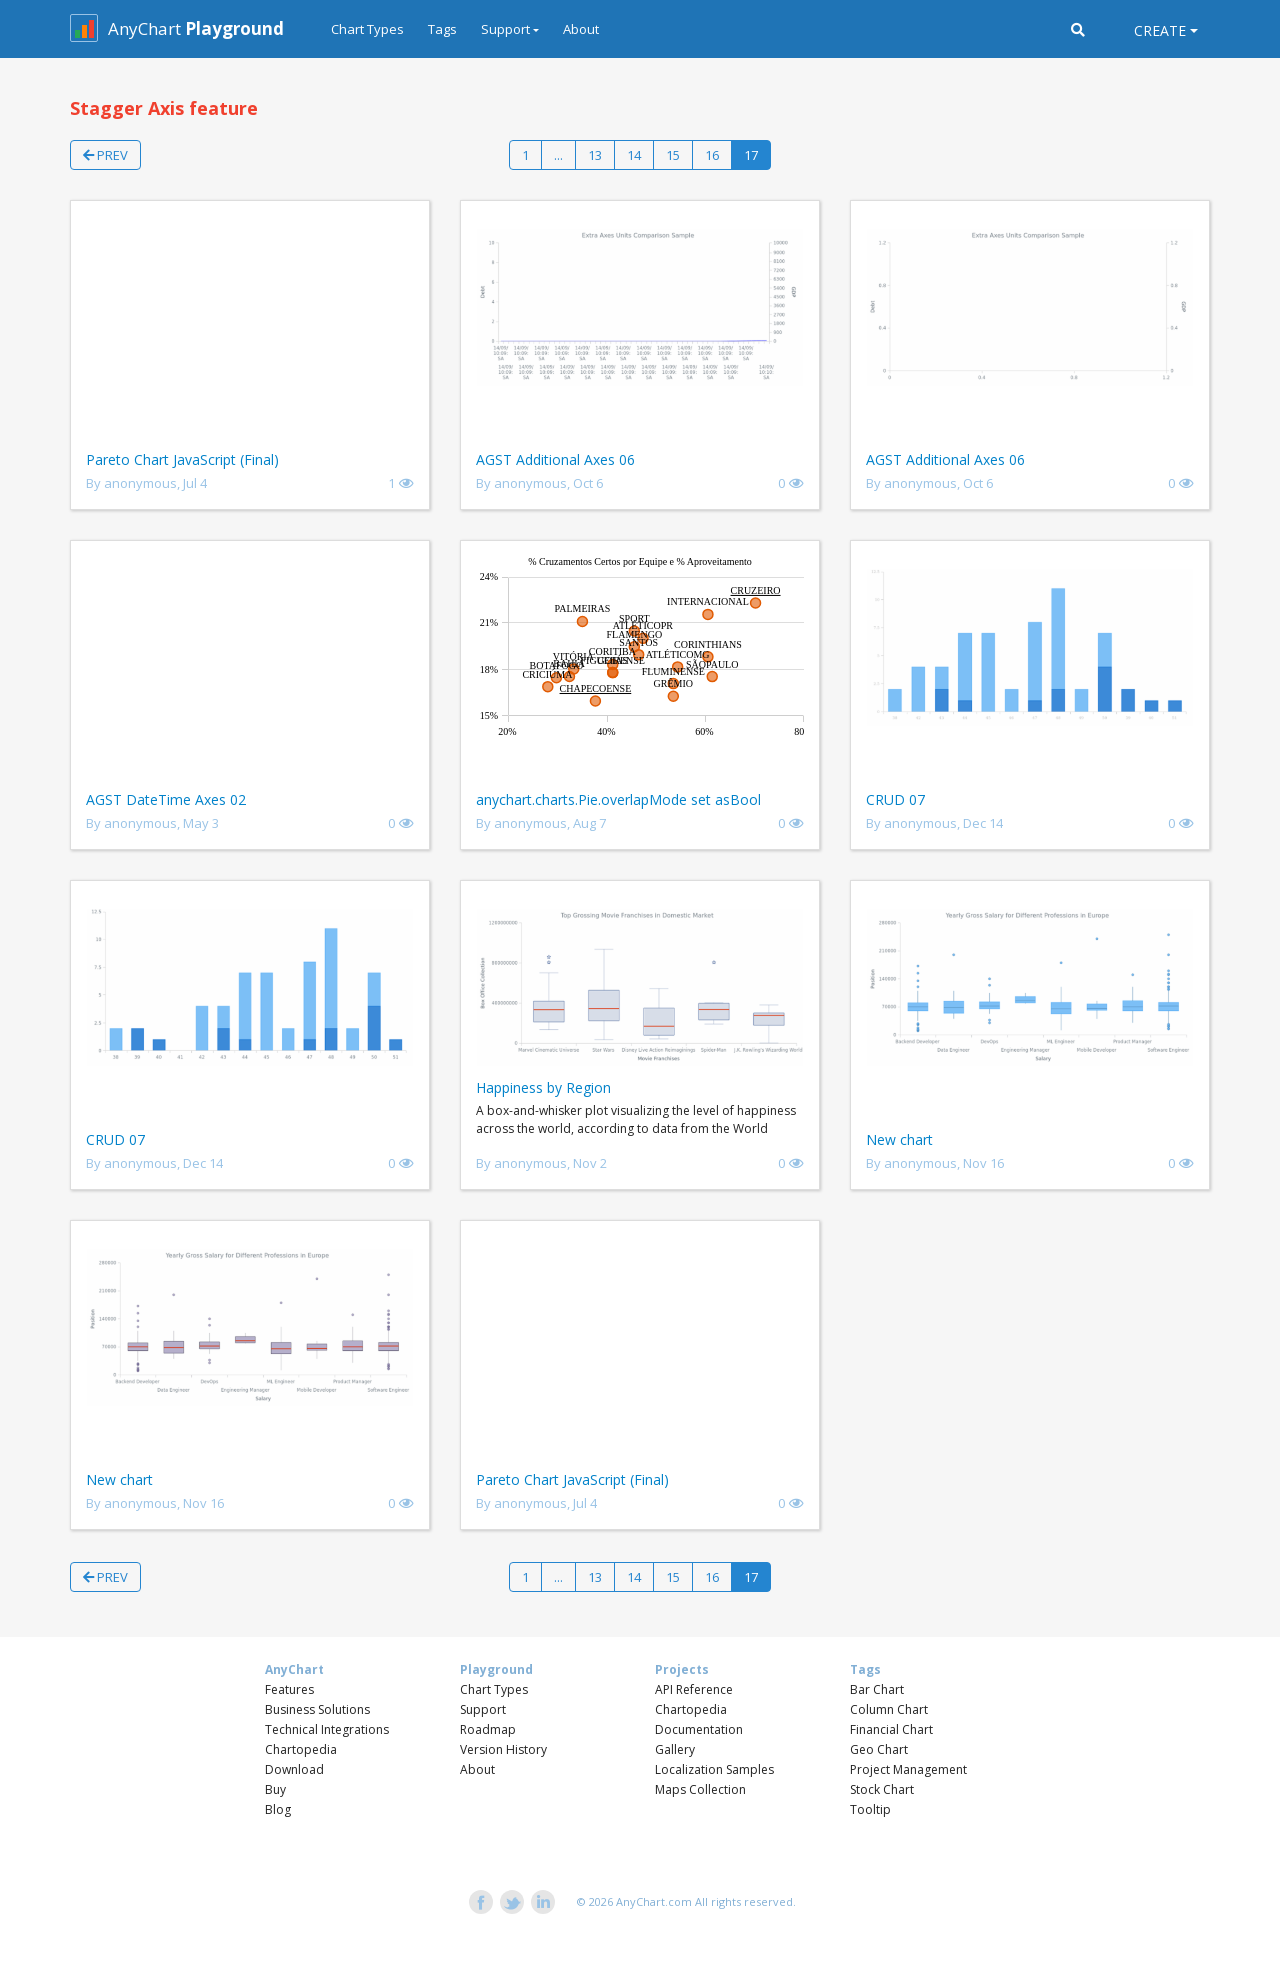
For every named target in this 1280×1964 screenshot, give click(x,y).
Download (294, 1769)
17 (751, 155)
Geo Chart (879, 1749)
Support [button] (505, 29)
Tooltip (870, 1809)
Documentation (699, 1729)
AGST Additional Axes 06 (555, 459)
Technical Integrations (327, 1729)
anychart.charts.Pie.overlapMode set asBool (618, 799)
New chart (899, 1139)
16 (712, 155)
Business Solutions (317, 1709)
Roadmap (488, 1729)
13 (595, 155)
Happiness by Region (543, 1087)
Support (483, 1709)
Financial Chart (891, 1729)
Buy (275, 1789)
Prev (105, 155)
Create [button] (1160, 30)
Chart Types (367, 29)
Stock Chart (882, 1789)
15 (673, 155)
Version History (503, 1749)
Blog (278, 1809)
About (581, 29)
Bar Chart (877, 1689)
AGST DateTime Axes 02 (166, 799)
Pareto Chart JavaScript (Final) (182, 459)
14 (634, 155)
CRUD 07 (895, 799)
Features (289, 1689)
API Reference (694, 1689)
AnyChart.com (654, 1901)
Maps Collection (700, 1789)
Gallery (675, 1749)
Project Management (908, 1769)
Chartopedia (301, 1749)
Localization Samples (714, 1769)
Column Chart (889, 1709)
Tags (442, 29)
